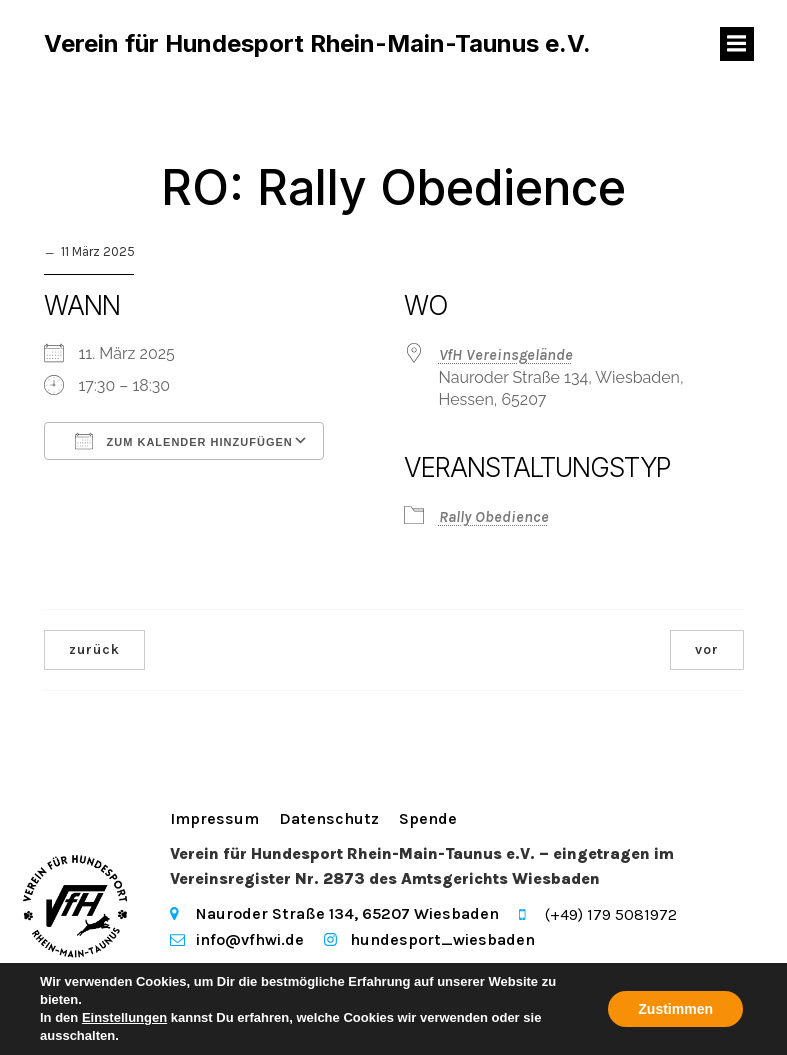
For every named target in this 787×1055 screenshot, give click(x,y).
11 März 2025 (98, 253)
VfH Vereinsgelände (506, 356)
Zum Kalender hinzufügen (184, 443)
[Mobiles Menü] (737, 45)
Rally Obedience (494, 518)
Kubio (192, 997)
